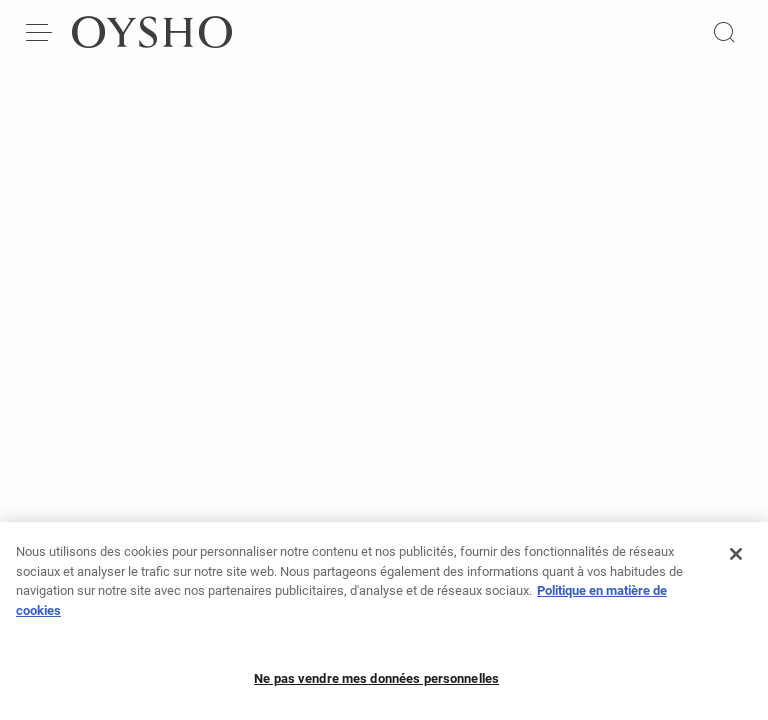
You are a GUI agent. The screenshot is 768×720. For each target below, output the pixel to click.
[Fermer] (736, 559)
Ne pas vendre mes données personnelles (376, 683)
